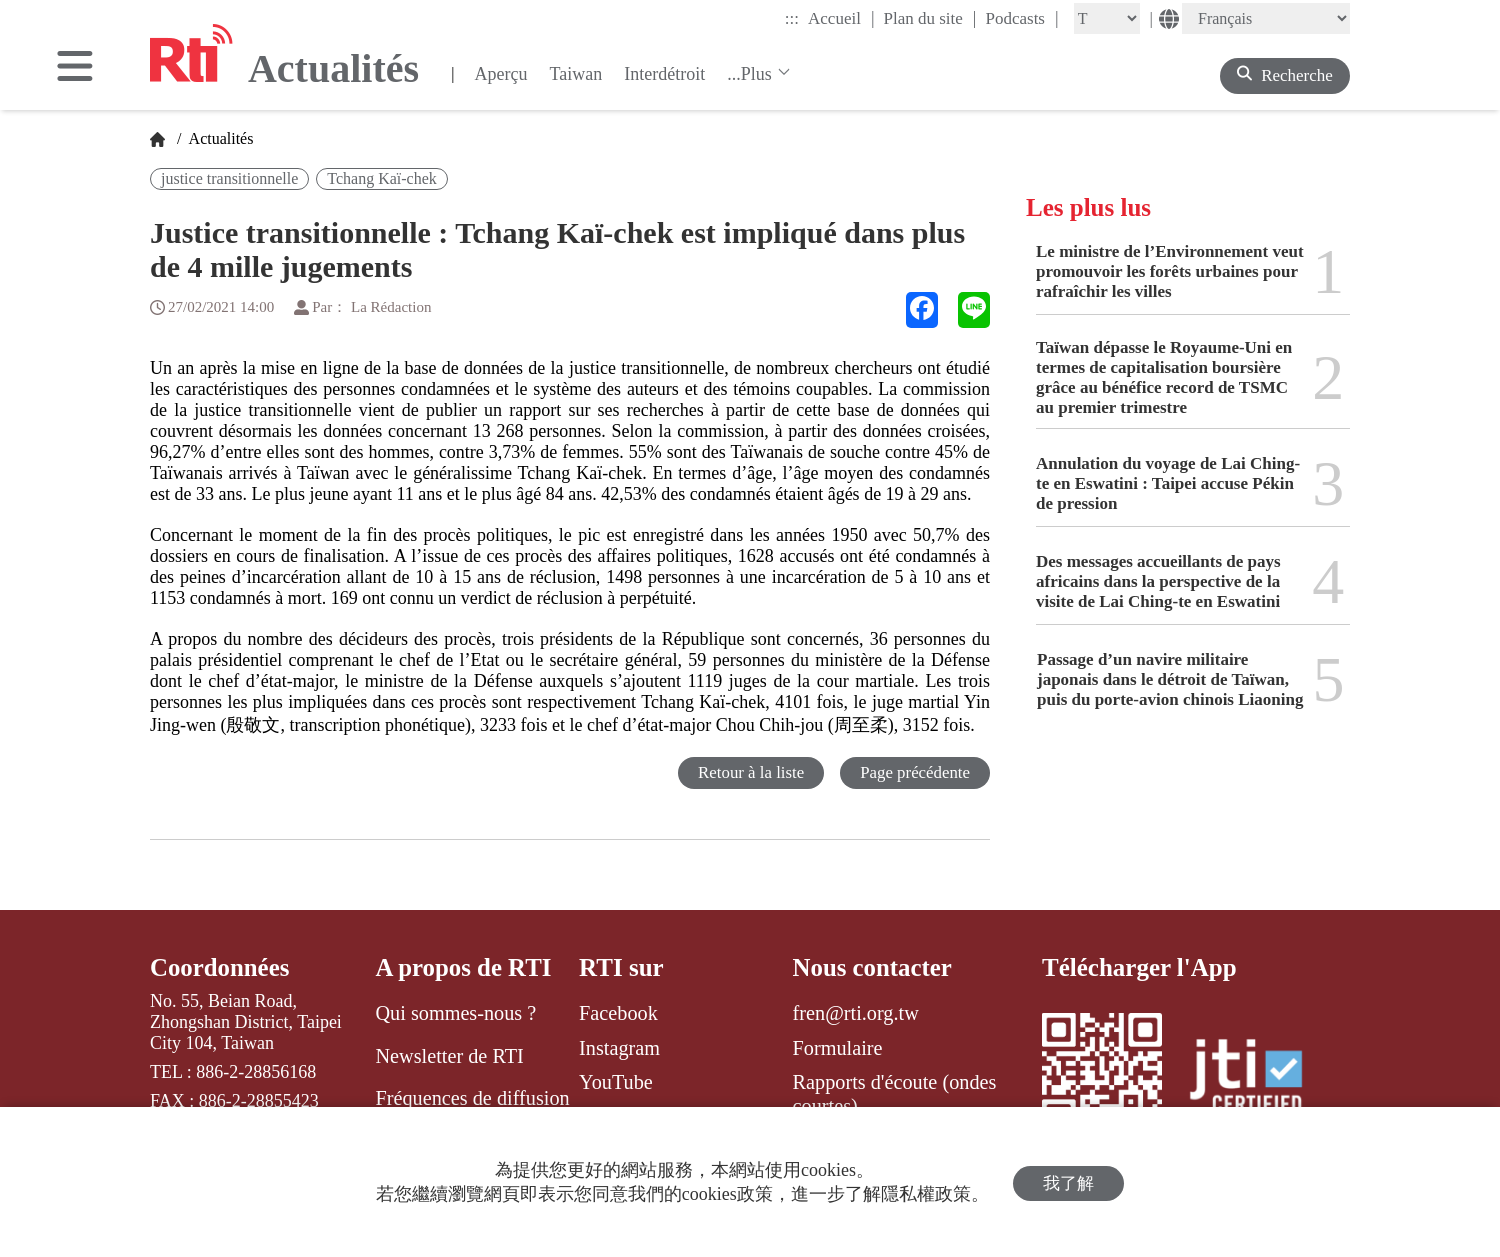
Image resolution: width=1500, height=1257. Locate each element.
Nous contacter (873, 967)
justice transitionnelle (229, 178)
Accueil (841, 18)
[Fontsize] (1107, 18)
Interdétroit (664, 74)
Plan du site (930, 18)
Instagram (619, 1048)
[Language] (1266, 18)
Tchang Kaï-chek (382, 178)
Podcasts (1021, 18)
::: (792, 18)
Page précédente (914, 772)
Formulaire (838, 1048)
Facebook (618, 1013)
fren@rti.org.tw (856, 1013)
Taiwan (575, 74)
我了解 (1068, 1182)
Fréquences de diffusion (472, 1098)
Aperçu (500, 74)
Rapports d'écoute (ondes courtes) (895, 1094)
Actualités (219, 138)
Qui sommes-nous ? (455, 1013)
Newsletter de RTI (449, 1056)
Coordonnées (220, 967)
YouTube (616, 1082)
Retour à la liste (749, 772)
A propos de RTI (463, 967)
